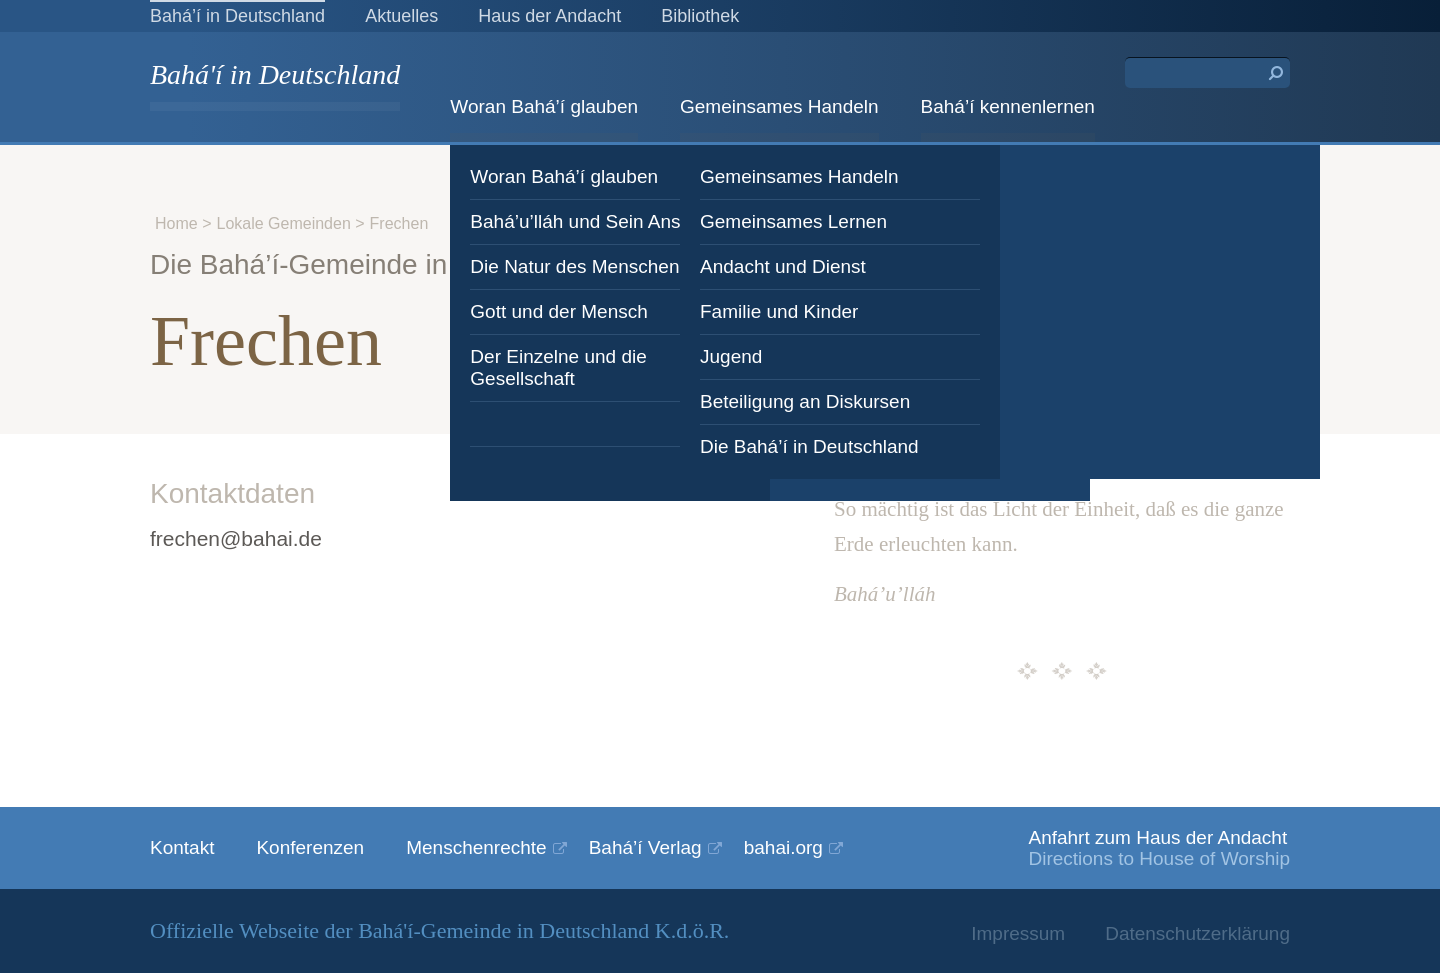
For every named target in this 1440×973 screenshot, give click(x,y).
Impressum (1018, 933)
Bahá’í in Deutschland (237, 16)
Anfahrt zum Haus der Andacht (1157, 837)
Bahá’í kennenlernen (1008, 106)
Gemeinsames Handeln (779, 106)
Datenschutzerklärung (1197, 933)
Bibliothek (700, 16)
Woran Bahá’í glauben (544, 106)
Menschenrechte (476, 847)
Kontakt (182, 847)
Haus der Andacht (549, 16)
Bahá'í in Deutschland (275, 77)
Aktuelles (401, 16)
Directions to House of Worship (1159, 858)
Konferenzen (310, 847)
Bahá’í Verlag (645, 847)
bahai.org (783, 847)
